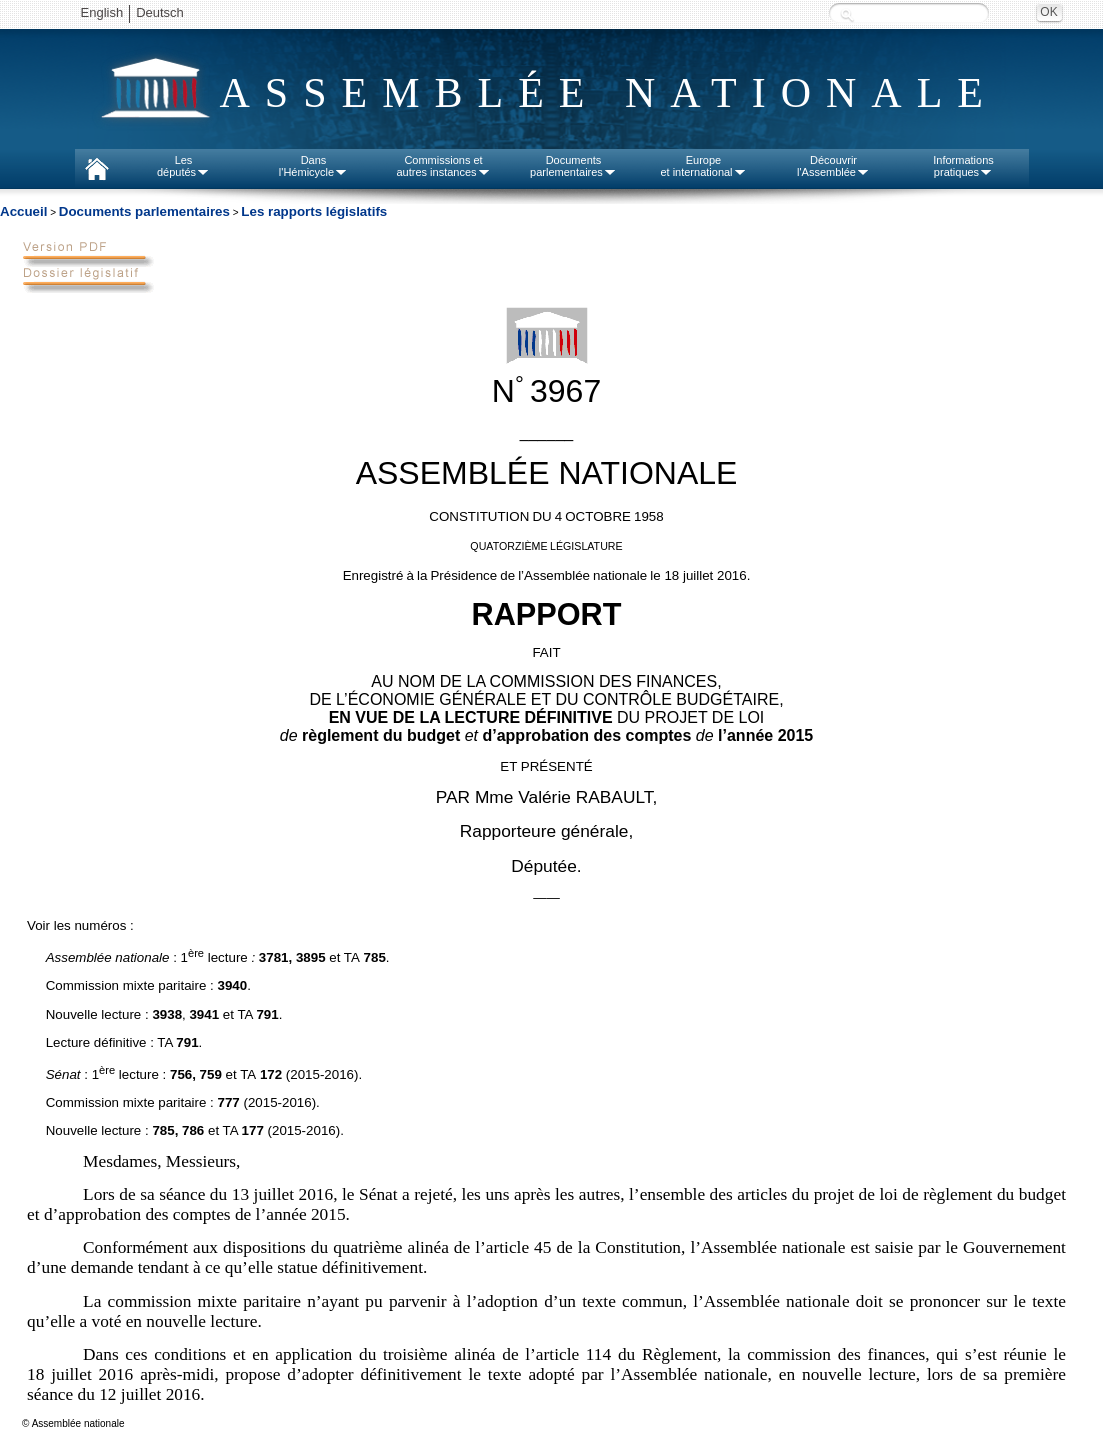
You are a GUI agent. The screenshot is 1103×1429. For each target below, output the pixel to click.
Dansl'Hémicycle (313, 166)
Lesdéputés (183, 166)
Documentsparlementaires (573, 166)
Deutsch (160, 12)
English (102, 12)
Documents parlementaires (144, 211)
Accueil (23, 211)
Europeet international (703, 166)
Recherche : (847, 14)
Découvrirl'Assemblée (833, 166)
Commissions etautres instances (443, 166)
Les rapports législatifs (314, 211)
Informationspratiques (963, 166)
